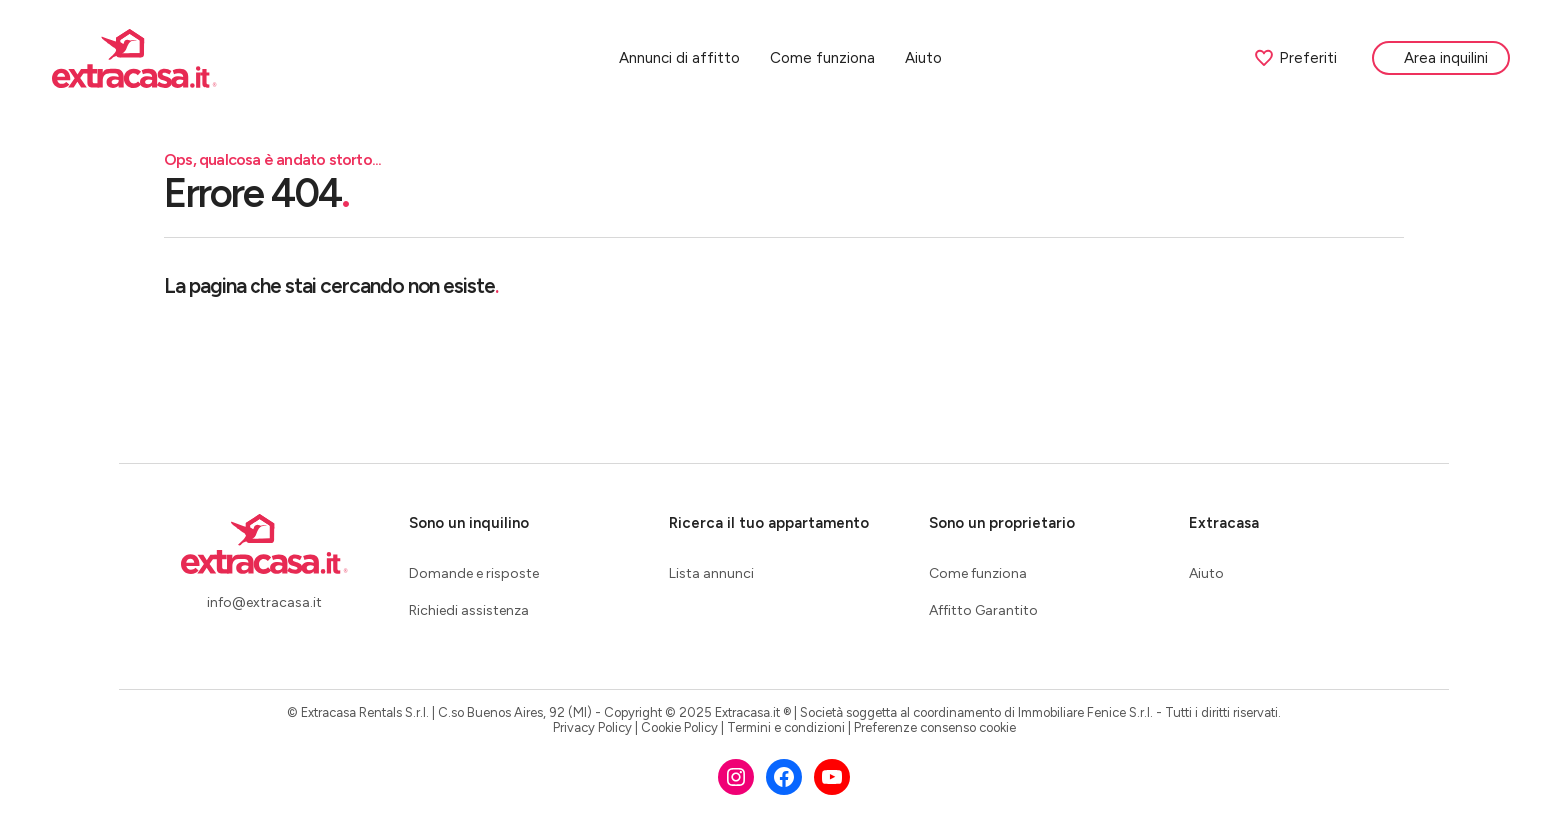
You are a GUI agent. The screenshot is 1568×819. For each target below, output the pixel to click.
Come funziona (825, 60)
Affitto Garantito (983, 610)
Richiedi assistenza (469, 610)
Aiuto (926, 60)
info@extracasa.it (264, 602)
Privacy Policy (592, 727)
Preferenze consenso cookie (935, 727)
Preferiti (1298, 60)
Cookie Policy (679, 727)
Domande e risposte (474, 573)
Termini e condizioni (786, 727)
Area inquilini (1449, 60)
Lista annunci (711, 573)
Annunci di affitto (682, 60)
